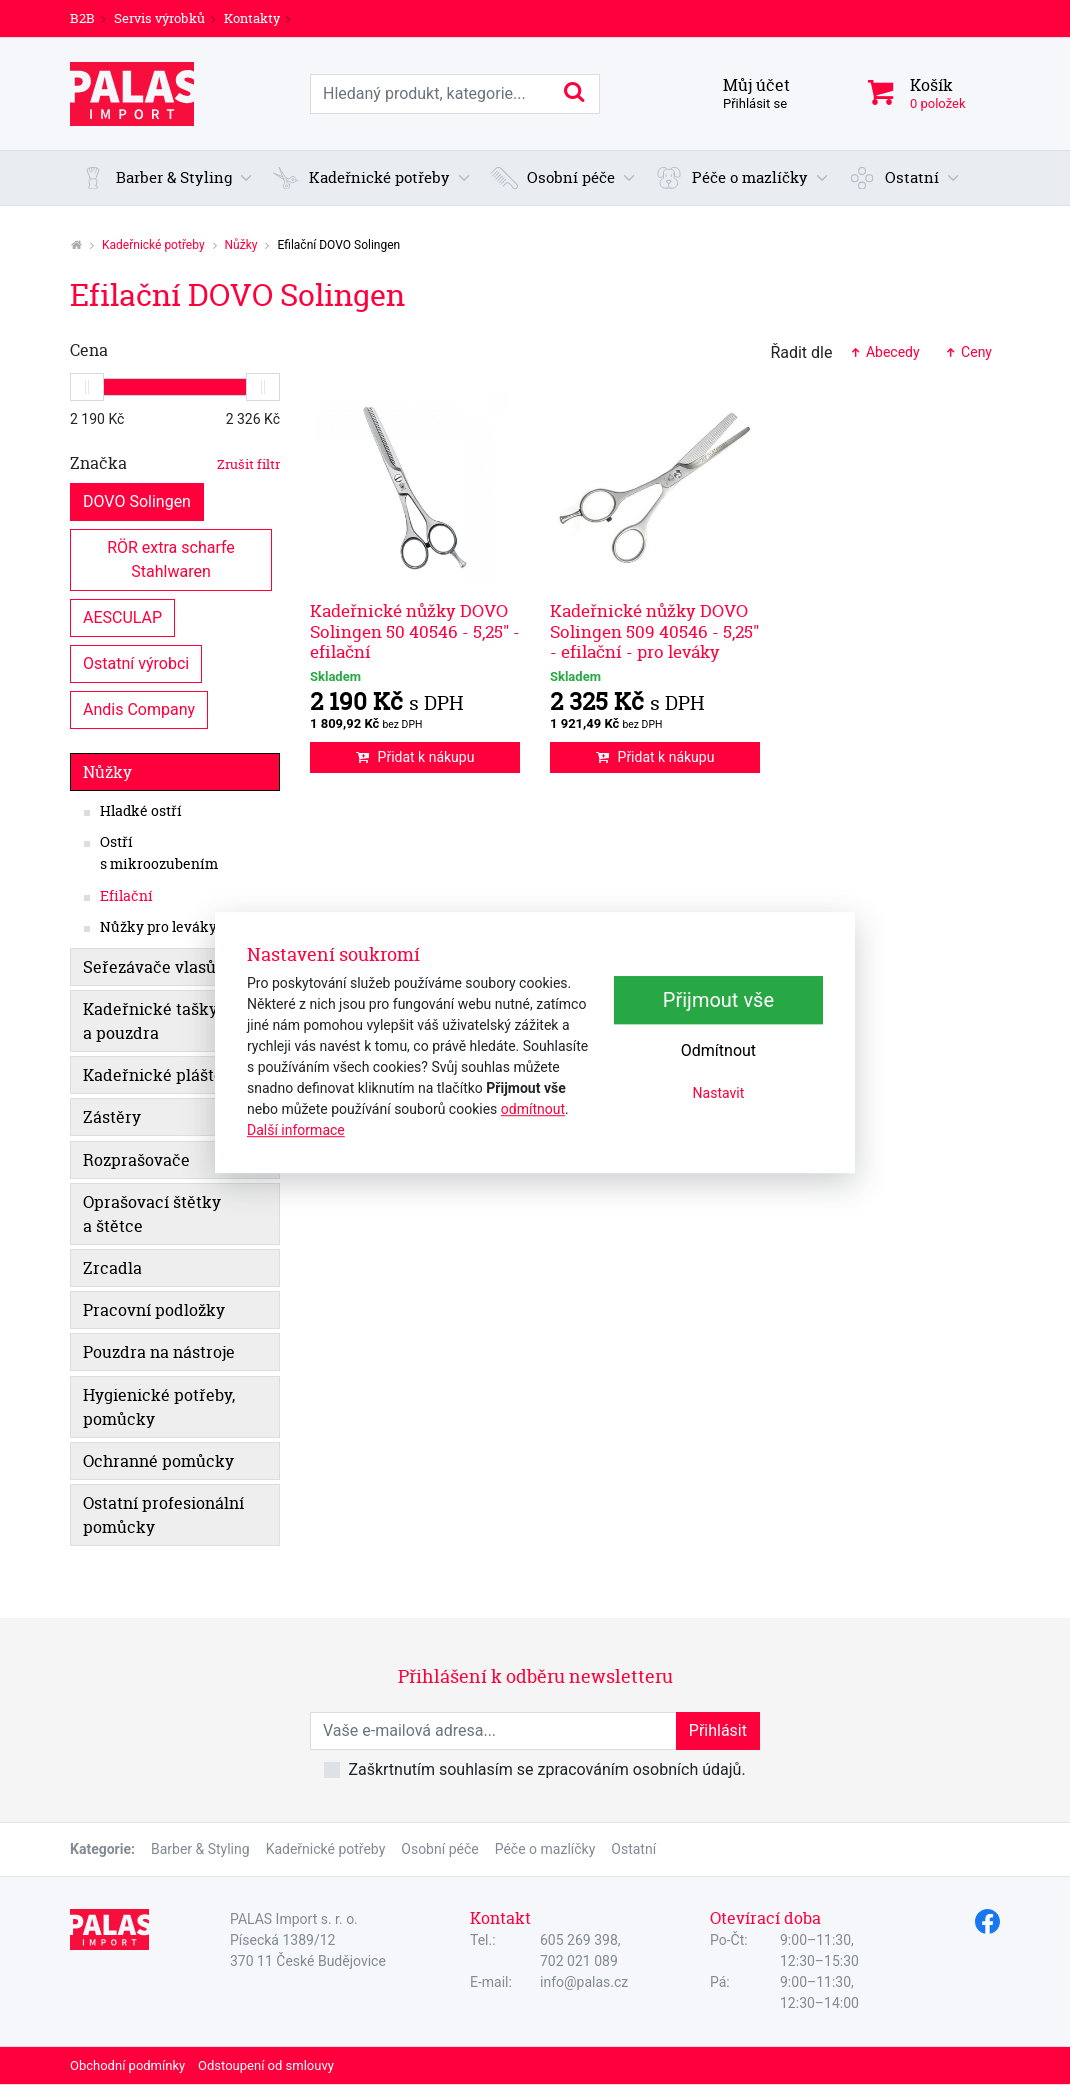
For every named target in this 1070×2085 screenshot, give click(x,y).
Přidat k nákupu (415, 757)
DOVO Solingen (137, 500)
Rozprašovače (136, 1160)
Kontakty (252, 18)
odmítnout (533, 1109)
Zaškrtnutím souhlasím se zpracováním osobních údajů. (546, 1769)
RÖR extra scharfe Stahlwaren (173, 558)
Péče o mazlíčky (545, 1849)
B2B (82, 18)
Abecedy (883, 352)
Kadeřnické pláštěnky (167, 1075)
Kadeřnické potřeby (153, 245)
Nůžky (241, 245)
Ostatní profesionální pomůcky (163, 1515)
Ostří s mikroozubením (159, 853)
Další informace (296, 1130)
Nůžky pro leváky (158, 927)
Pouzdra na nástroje (159, 1352)
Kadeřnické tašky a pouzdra (150, 1021)
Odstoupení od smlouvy (266, 2065)
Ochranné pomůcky (158, 1461)
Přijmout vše (718, 1000)
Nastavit (719, 1093)
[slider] (87, 387)
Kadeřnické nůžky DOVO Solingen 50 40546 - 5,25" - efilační (415, 631)
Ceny (968, 352)
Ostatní (633, 1849)
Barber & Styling (200, 1849)
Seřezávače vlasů (149, 967)
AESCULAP (122, 616)
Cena (89, 350)
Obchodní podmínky (127, 2065)
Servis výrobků (159, 18)
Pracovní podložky (154, 1310)
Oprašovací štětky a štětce (152, 1214)
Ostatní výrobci (136, 662)
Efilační (126, 896)
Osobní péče (439, 1849)
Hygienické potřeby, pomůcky (159, 1407)
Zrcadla (112, 1268)
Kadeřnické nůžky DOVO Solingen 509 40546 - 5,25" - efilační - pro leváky (654, 631)
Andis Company (139, 708)
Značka (175, 463)
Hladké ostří (141, 811)
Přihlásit (718, 1730)
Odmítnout (718, 1050)
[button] (166, 178)
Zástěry (112, 1117)
